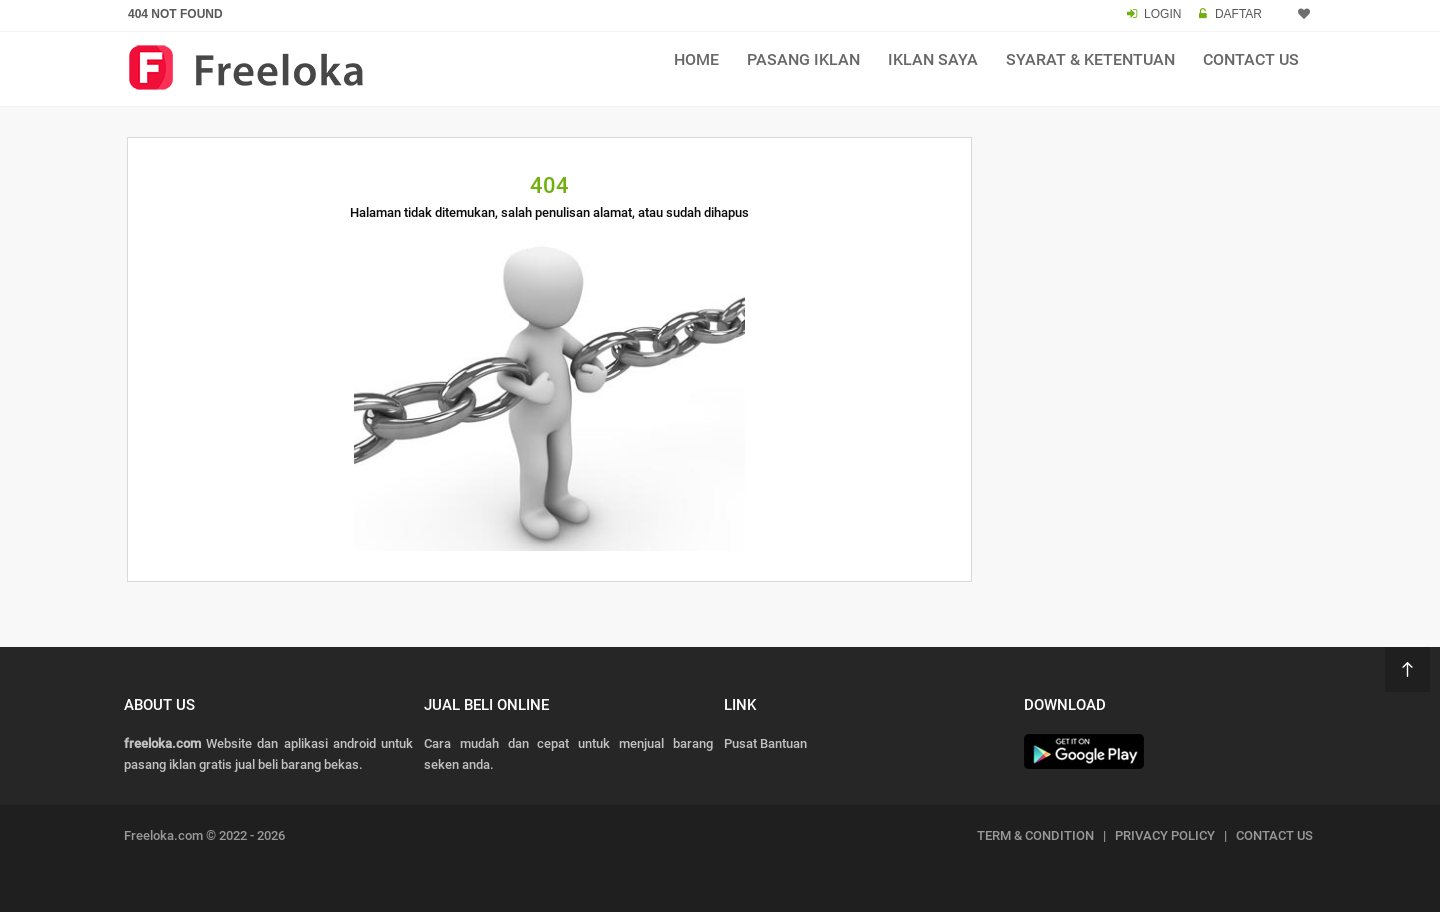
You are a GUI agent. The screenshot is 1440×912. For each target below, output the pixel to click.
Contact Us (1251, 59)
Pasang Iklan (803, 59)
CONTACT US (1274, 835)
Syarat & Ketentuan (1090, 59)
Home (696, 59)
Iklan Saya (933, 59)
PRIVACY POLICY (1165, 835)
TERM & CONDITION (1035, 835)
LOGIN (1162, 14)
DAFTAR (1238, 14)
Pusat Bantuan (765, 743)
